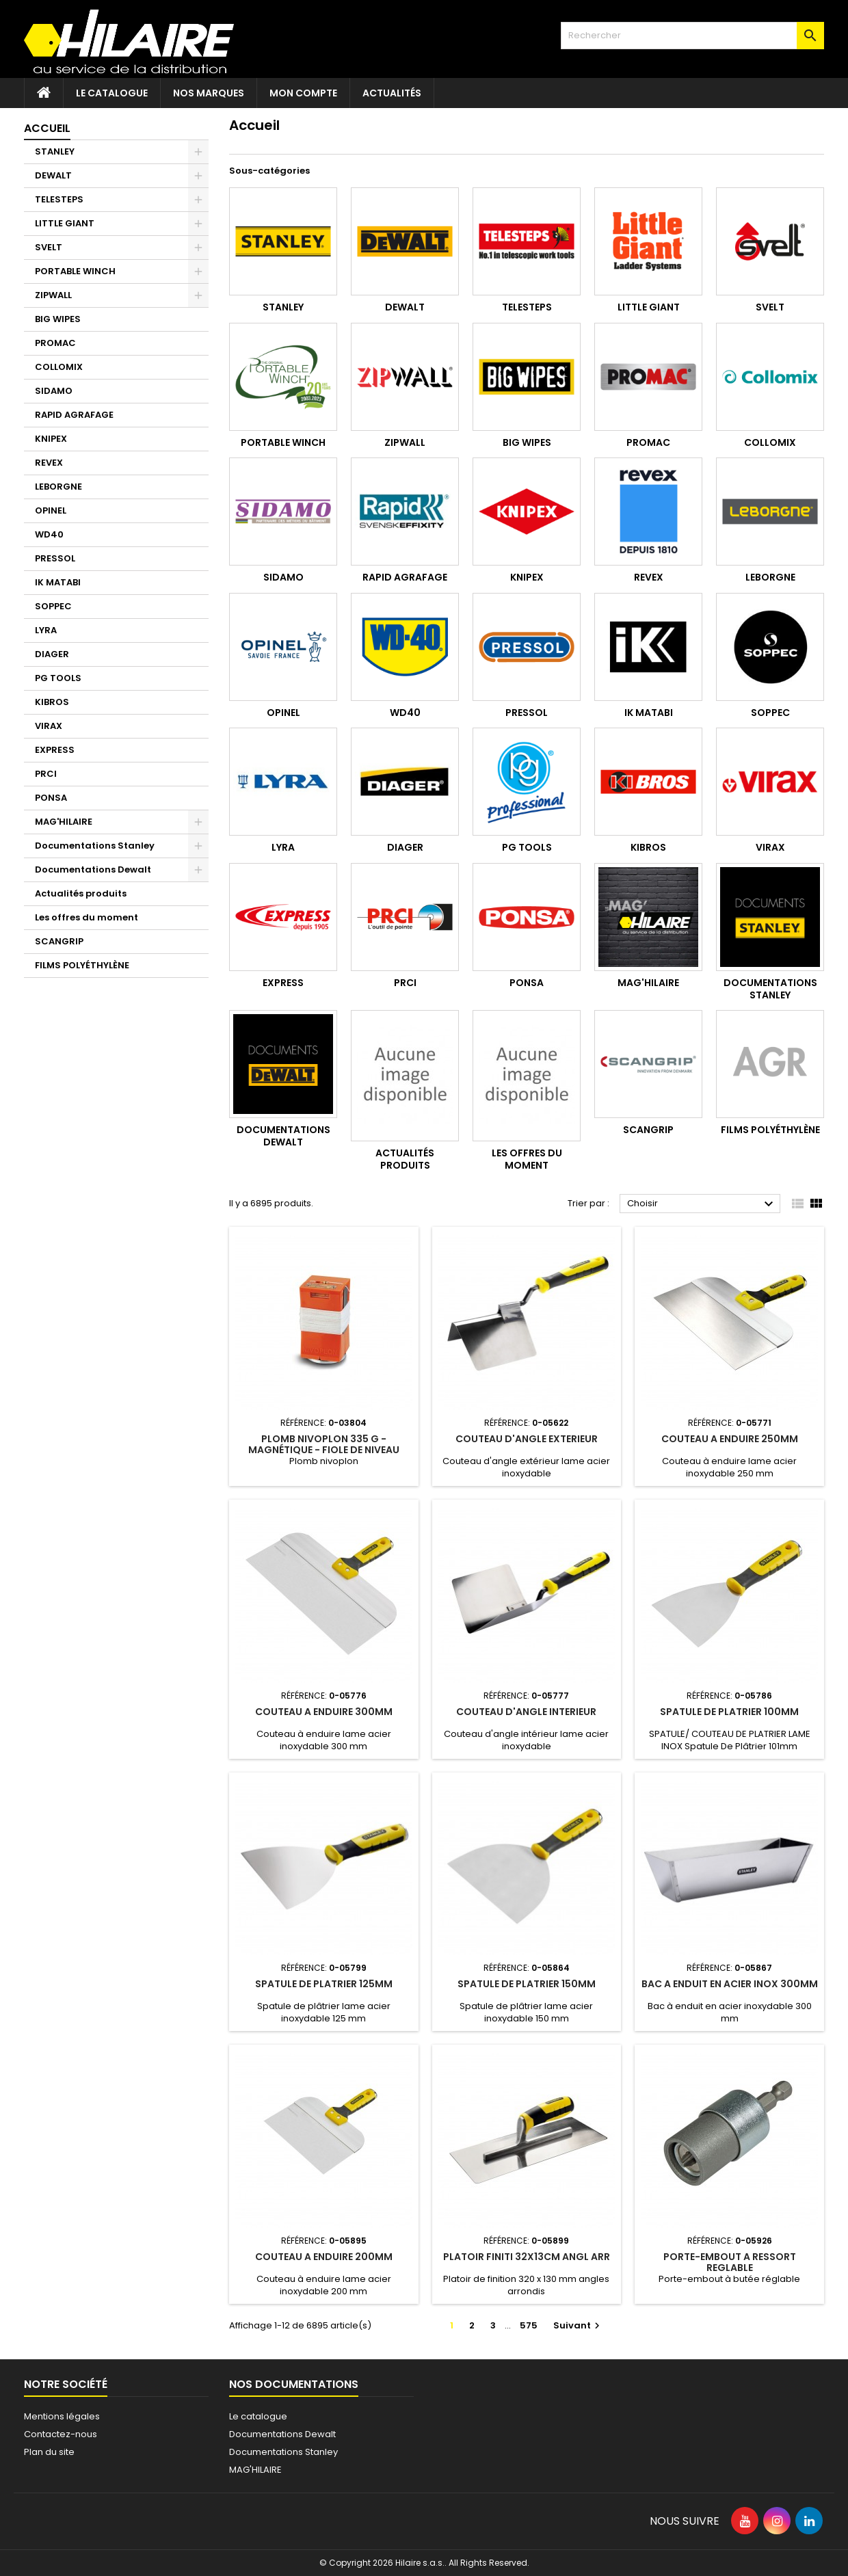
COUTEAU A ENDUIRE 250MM (729, 1439)
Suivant (578, 2325)
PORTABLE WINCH (75, 271)
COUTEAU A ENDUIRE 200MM (324, 2256)
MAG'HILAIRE (63, 821)
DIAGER (52, 654)
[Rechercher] (692, 35)
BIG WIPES (58, 319)
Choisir (702, 1204)
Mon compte (303, 93)
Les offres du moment (86, 917)
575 (529, 2325)
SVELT (48, 247)
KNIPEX (51, 438)
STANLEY (55, 151)
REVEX (49, 462)
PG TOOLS (58, 678)
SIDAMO (53, 390)
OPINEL (50, 510)
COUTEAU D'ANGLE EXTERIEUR (526, 1439)
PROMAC (55, 342)
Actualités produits (81, 893)
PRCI (46, 773)
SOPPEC (53, 606)
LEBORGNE (58, 486)
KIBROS (52, 701)
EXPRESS (55, 749)
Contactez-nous (60, 2434)
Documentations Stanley (95, 845)
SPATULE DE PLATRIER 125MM (324, 1984)
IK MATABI (58, 582)
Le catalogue (112, 93)
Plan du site (49, 2451)
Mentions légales (62, 2416)
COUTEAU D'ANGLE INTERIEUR (526, 1711)
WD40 (49, 534)
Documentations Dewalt (93, 869)
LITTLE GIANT (64, 223)
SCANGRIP (59, 941)
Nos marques (208, 93)
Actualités (391, 93)
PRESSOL (55, 558)
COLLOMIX (59, 366)
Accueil (47, 128)
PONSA (51, 797)
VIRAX (48, 725)
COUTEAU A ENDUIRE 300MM (324, 1711)
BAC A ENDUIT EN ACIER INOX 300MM (729, 1984)
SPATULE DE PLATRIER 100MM (729, 1711)
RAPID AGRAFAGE (74, 414)
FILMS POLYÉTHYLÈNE (82, 965)
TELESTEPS (59, 199)
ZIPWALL (53, 295)
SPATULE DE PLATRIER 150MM (527, 1984)
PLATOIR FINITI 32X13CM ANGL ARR (526, 2256)
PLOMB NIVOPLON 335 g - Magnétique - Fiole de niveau (323, 1444)
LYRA (46, 630)
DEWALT (53, 175)
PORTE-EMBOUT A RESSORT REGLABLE (729, 2262)
